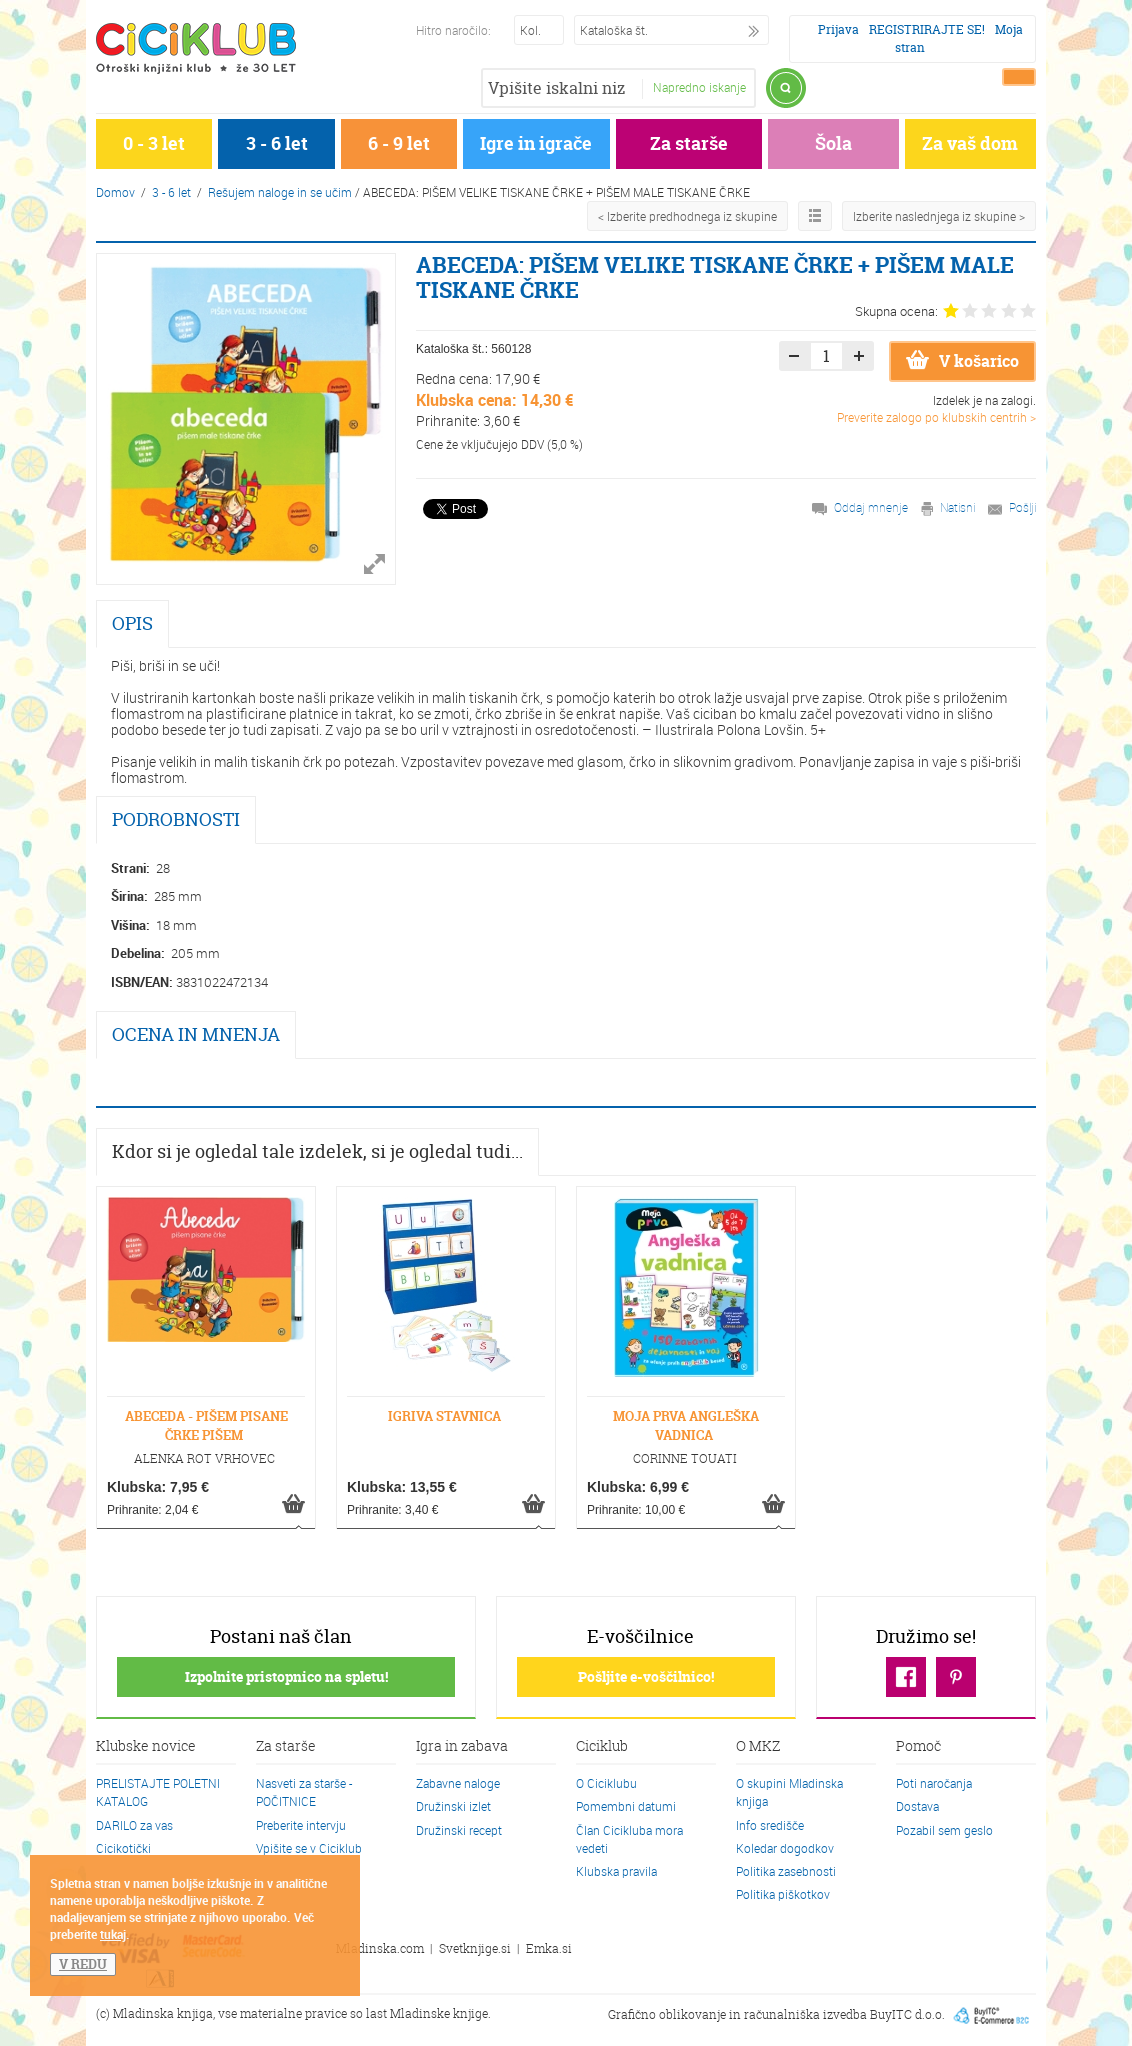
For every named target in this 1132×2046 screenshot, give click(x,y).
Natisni (957, 507)
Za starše (689, 143)
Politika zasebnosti (786, 1871)
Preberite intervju (301, 1825)
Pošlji (1022, 507)
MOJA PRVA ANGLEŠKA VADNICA (686, 1425)
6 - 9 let (399, 143)
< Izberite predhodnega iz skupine (687, 216)
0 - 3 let (154, 143)
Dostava (917, 1806)
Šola (833, 143)
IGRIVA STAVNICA (444, 1416)
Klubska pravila (616, 1871)
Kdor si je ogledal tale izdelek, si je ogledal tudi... (317, 1151)
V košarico (962, 361)
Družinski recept (459, 1830)
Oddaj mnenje (871, 507)
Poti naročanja (934, 1783)
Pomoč (918, 1747)
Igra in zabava (462, 1747)
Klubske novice (146, 1747)
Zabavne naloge (458, 1783)
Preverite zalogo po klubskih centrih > (936, 417)
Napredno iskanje (699, 87)
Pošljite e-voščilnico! (646, 1676)
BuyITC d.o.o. (907, 2014)
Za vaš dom (970, 143)
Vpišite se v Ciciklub (309, 1848)
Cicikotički (123, 1848)
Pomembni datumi (626, 1806)
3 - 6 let (277, 143)
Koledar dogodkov (785, 1848)
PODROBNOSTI (176, 819)
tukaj (113, 1934)
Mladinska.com (380, 1948)
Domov (115, 192)
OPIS (132, 623)
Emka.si (549, 1948)
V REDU (83, 1964)
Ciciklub (602, 1747)
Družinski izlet (453, 1806)
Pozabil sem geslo (944, 1830)
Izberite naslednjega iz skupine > (939, 216)
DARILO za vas (134, 1825)
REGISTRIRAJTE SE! (927, 29)
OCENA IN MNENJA (196, 1034)
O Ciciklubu (606, 1783)
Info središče (770, 1825)
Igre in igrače (536, 143)
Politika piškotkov (783, 1894)
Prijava (838, 29)
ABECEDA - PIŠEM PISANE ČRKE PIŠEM (206, 1425)
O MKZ (758, 1747)
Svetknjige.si (475, 1948)
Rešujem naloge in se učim (280, 192)
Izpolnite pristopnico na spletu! (286, 1676)
